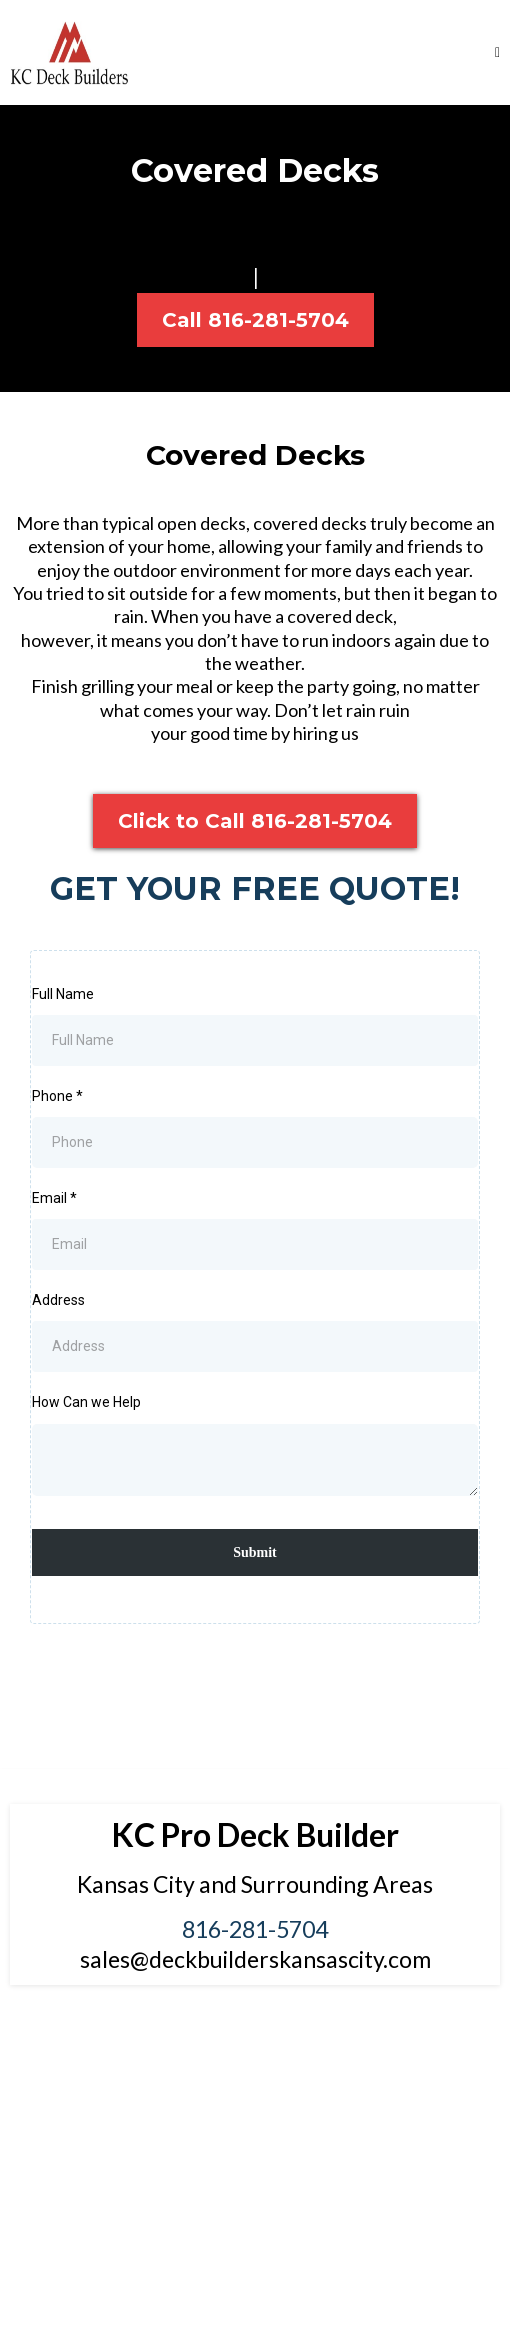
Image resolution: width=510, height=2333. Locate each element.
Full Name (63, 994)
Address (58, 1300)
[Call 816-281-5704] (255, 320)
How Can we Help (86, 1402)
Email (54, 1198)
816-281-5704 (255, 1929)
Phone (57, 1096)
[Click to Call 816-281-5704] (255, 821)
